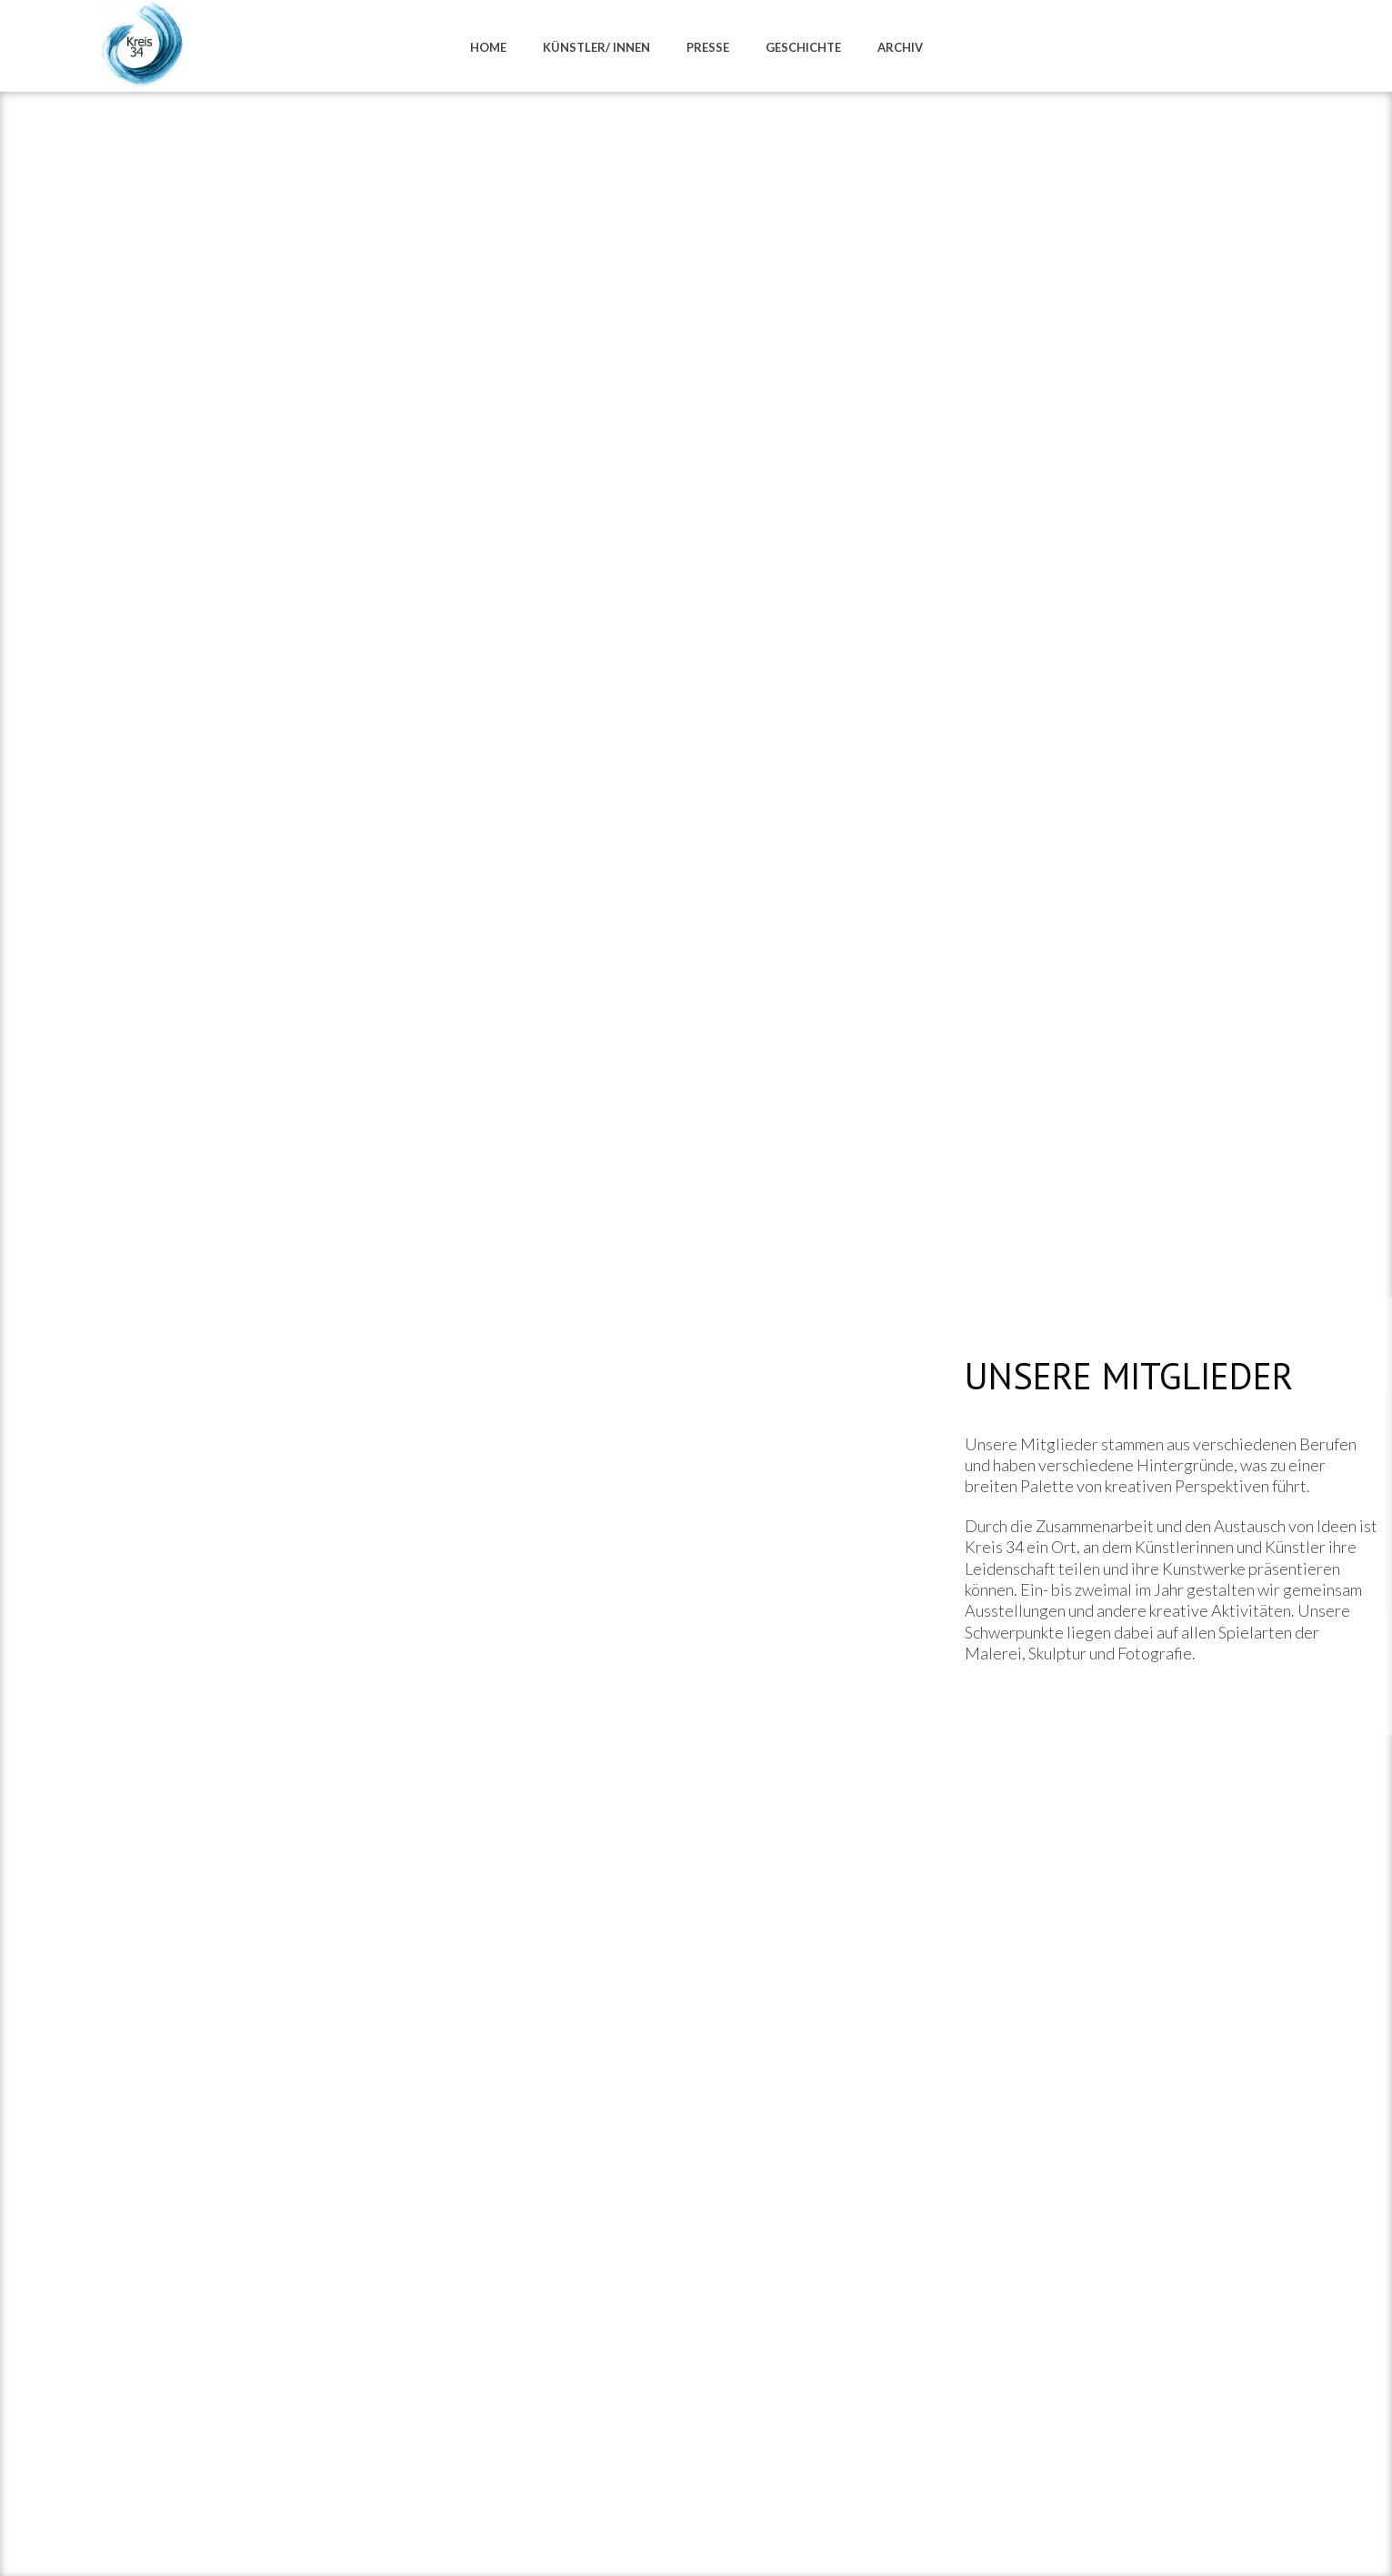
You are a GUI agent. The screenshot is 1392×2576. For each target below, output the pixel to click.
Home (488, 47)
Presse (707, 47)
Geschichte (803, 47)
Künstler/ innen (596, 47)
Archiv (900, 47)
